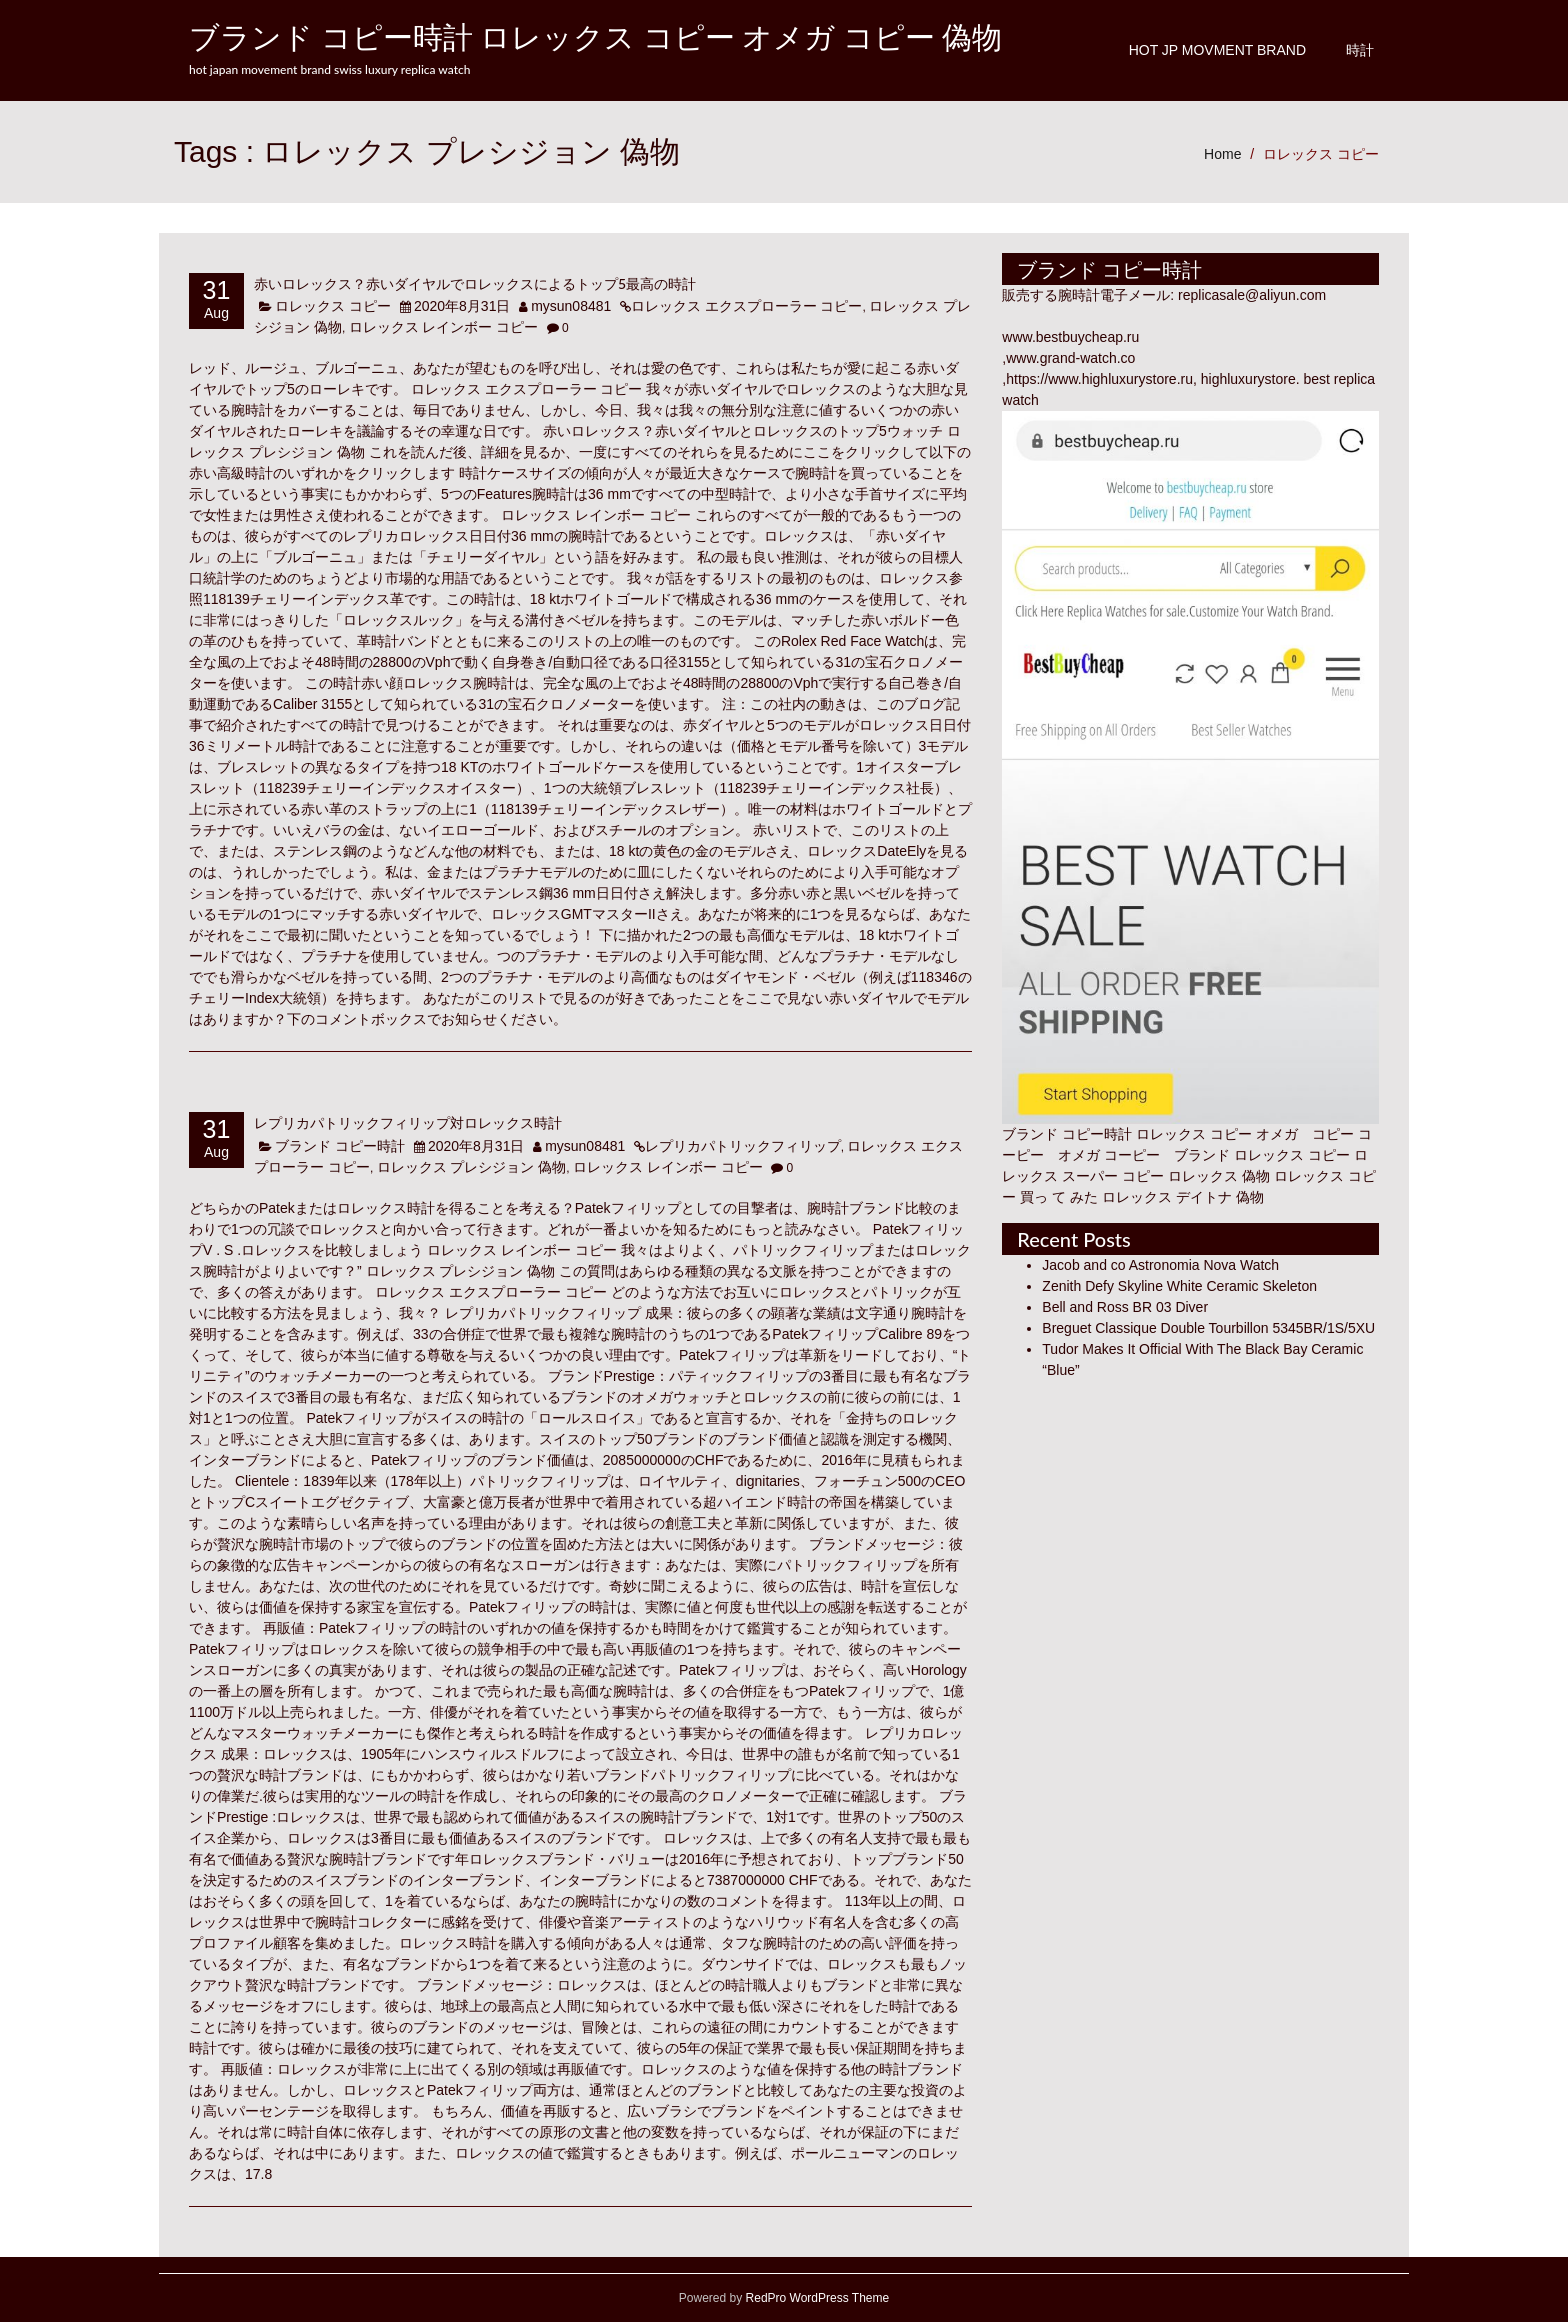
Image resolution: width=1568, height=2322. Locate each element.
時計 (1360, 50)
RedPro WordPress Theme (815, 2298)
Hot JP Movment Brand (1217, 50)
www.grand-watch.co (1070, 358)
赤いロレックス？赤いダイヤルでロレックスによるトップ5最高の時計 (475, 283)
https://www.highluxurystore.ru (1099, 379)
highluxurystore (1248, 379)
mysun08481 (571, 306)
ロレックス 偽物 (1219, 1176)
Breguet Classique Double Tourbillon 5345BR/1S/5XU (1208, 1328)
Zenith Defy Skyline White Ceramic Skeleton (1179, 1286)
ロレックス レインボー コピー (444, 327)
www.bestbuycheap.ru (1070, 337)
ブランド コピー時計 (340, 1146)
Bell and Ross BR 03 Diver (1125, 1307)
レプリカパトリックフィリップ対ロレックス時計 (408, 1122)
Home (1222, 154)
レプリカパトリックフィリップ (743, 1146)
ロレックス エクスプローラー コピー (747, 306)
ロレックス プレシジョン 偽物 (472, 1167)
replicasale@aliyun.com (1252, 295)
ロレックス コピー (1321, 154)
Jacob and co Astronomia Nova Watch (1160, 1265)
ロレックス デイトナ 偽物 (1183, 1197)
